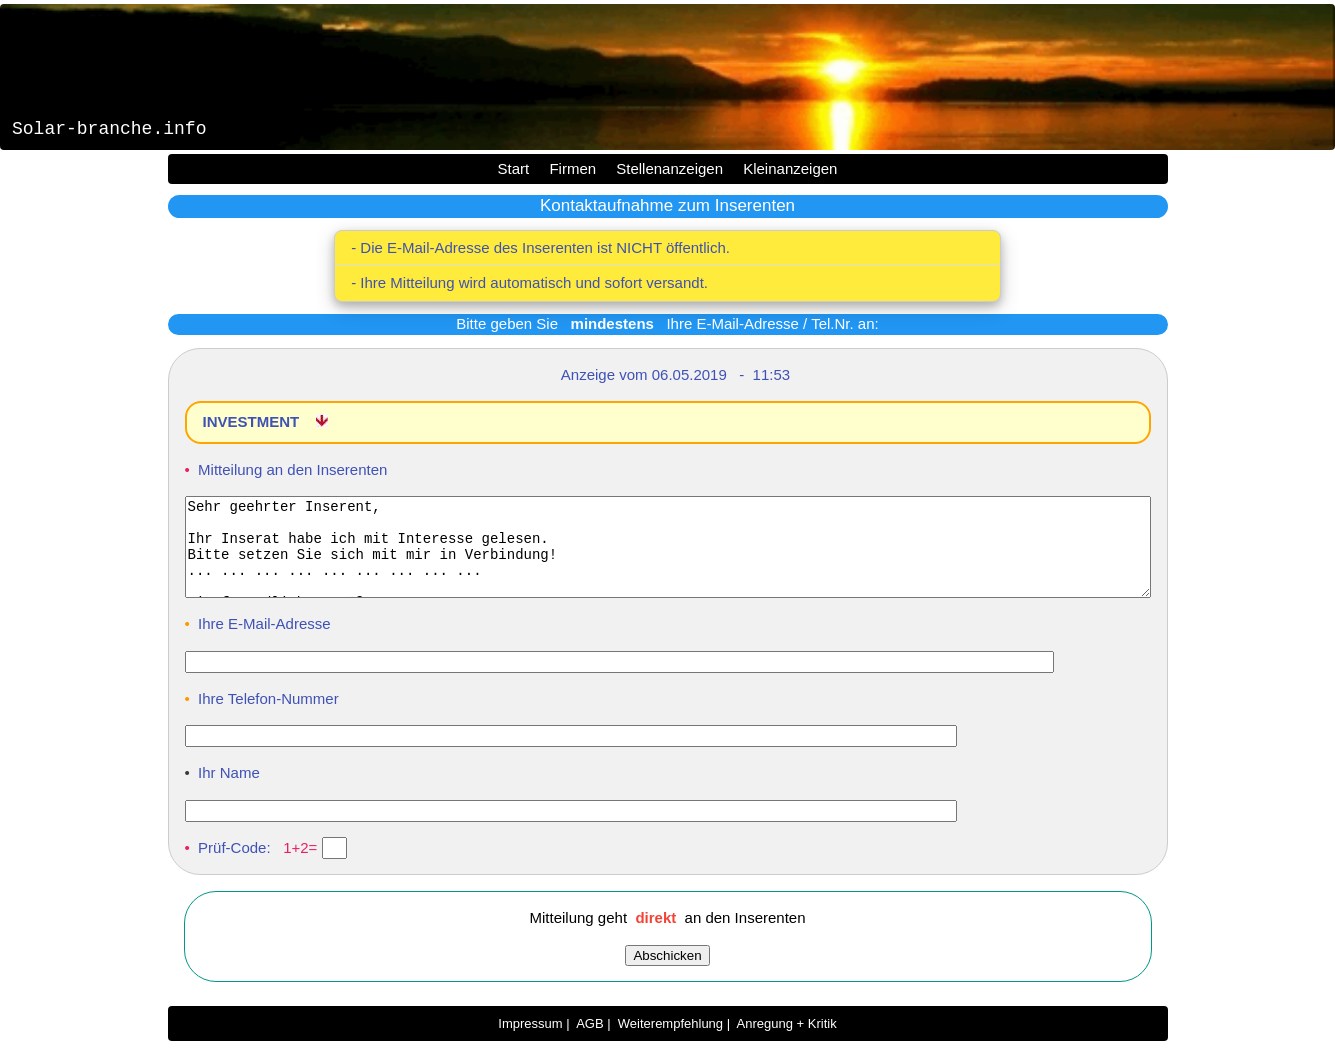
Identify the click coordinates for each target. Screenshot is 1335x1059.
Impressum (530, 1041)
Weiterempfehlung (670, 1041)
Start (514, 168)
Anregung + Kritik (787, 1041)
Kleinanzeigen (790, 168)
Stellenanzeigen (669, 168)
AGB (589, 1041)
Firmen (572, 168)
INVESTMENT (253, 421)
